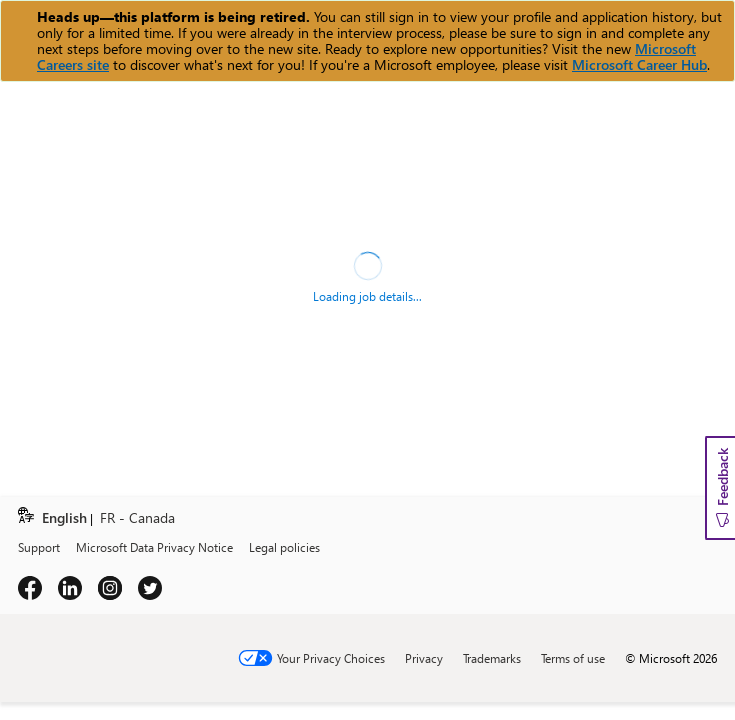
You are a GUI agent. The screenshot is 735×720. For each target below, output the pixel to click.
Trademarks (492, 658)
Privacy (424, 658)
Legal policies (284, 547)
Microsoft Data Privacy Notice (154, 547)
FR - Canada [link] (137, 518)
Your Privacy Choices (331, 658)
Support (39, 547)
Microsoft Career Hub (639, 64)
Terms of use (573, 658)
